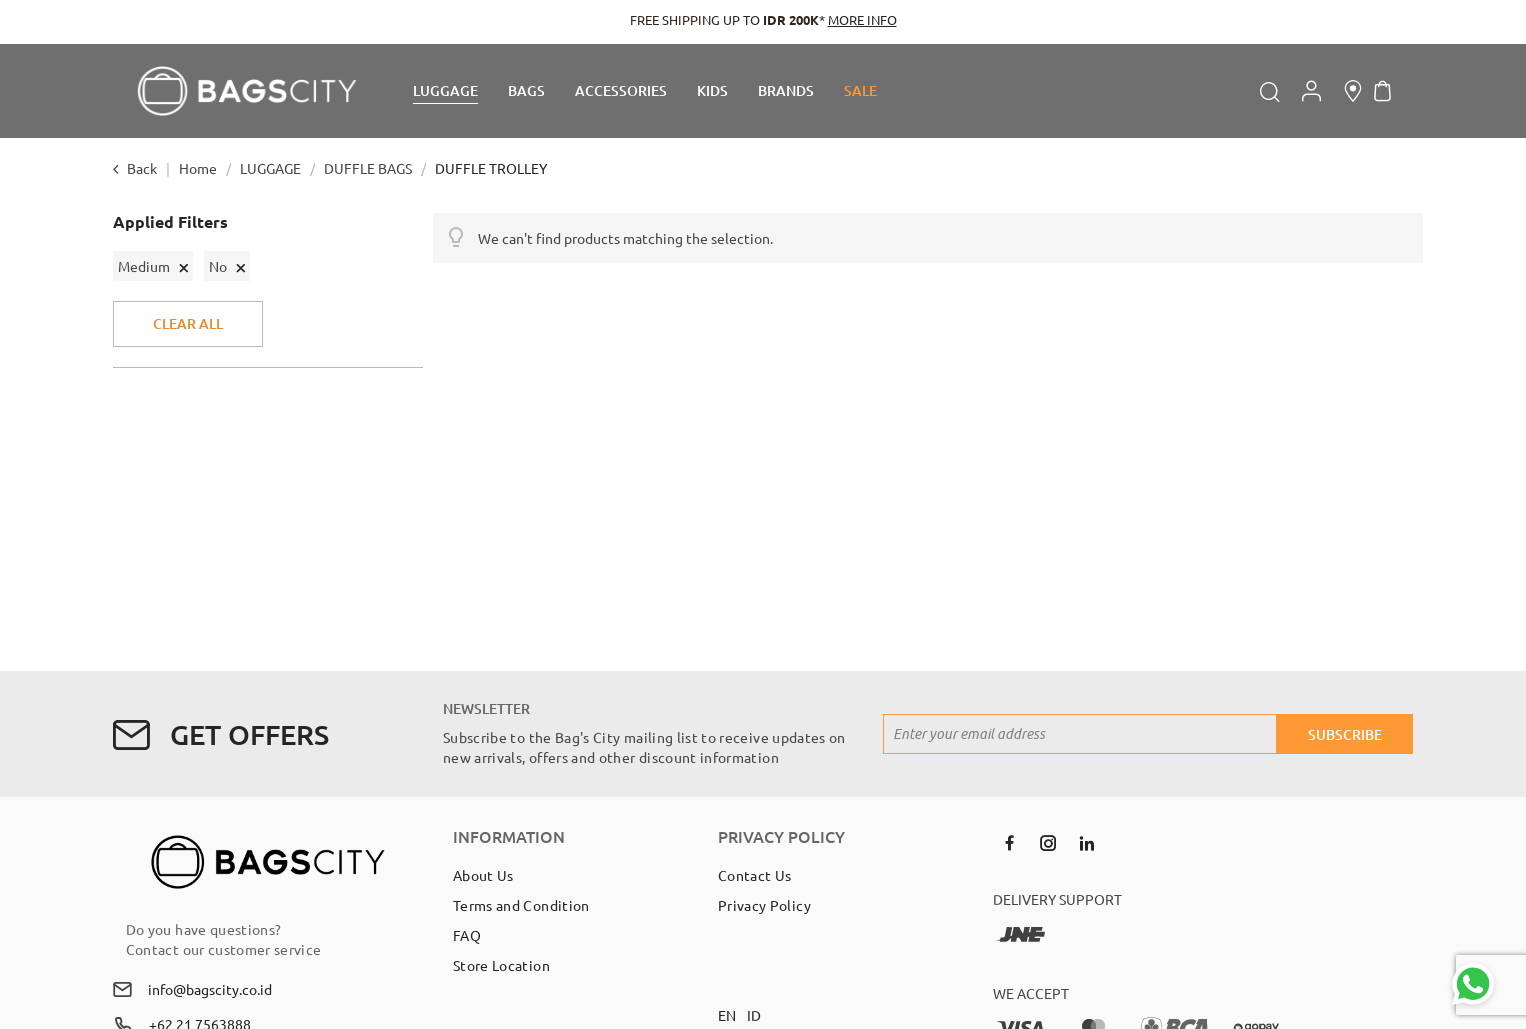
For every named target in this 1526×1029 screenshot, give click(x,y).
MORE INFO (862, 19)
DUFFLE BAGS (369, 168)
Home (199, 168)
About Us (483, 875)
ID (754, 1015)
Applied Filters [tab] (170, 222)
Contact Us (755, 875)
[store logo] (247, 91)
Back (142, 168)
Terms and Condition (521, 905)
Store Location (501, 965)
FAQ (467, 935)
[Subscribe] (1345, 734)
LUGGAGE (272, 168)
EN (727, 1015)
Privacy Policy (764, 905)
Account (1311, 91)
